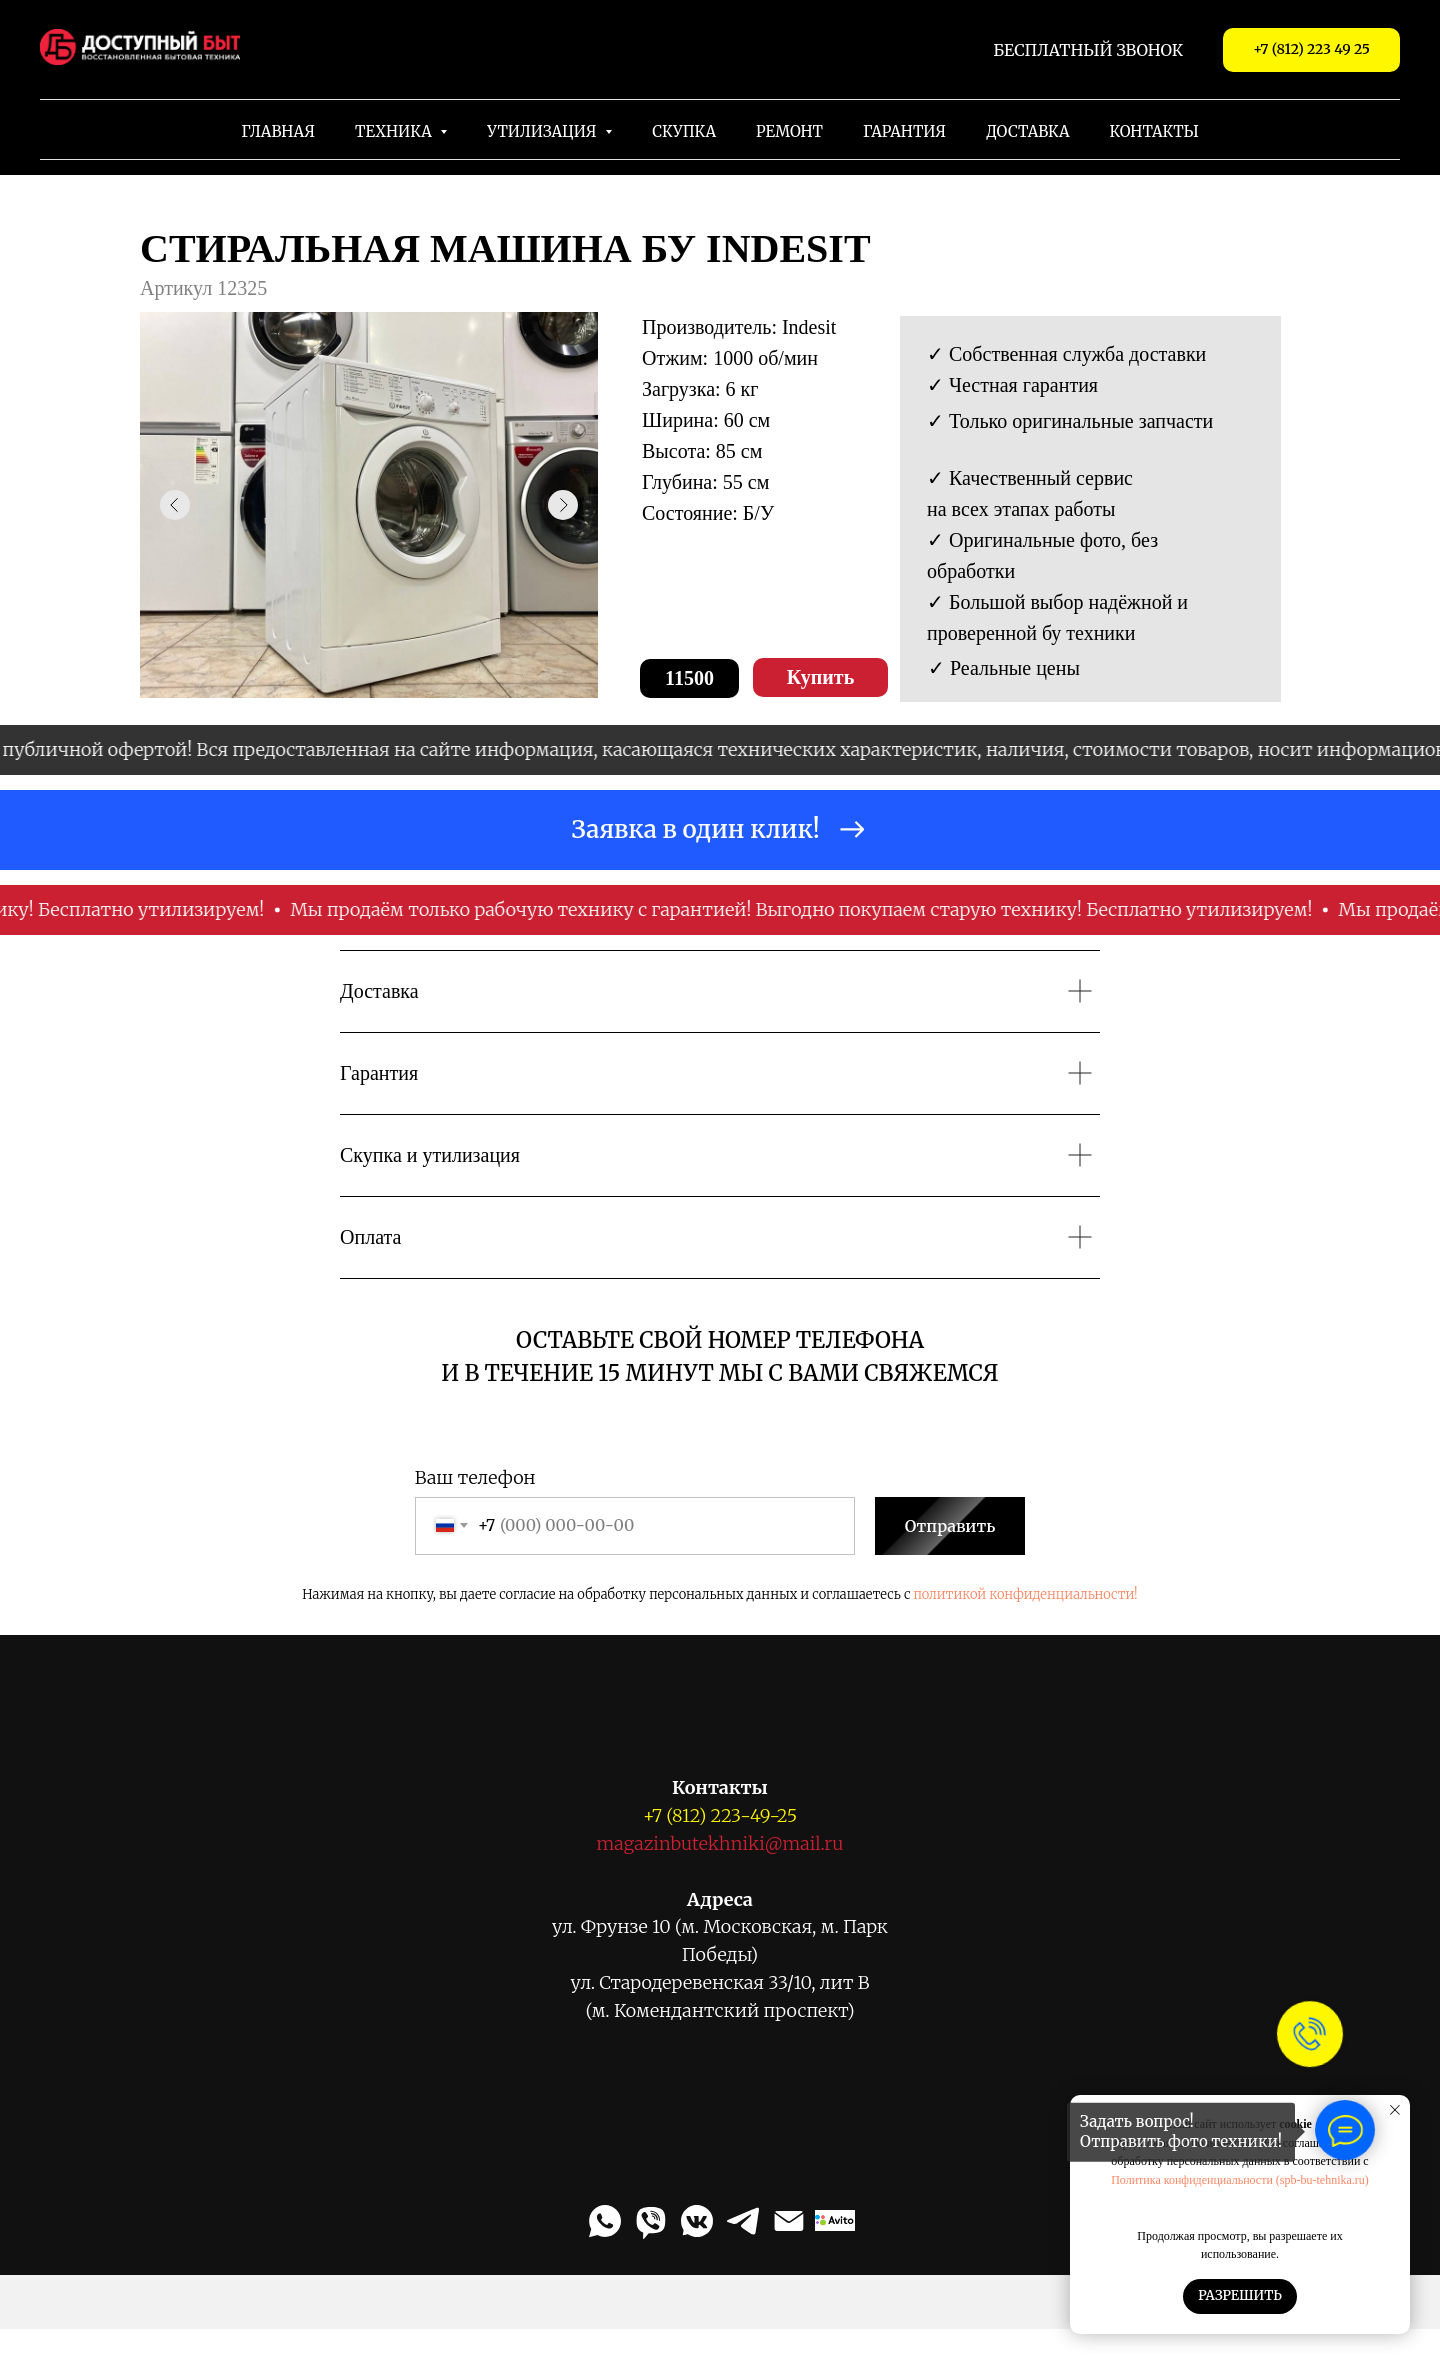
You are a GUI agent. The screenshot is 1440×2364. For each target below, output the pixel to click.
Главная (278, 131)
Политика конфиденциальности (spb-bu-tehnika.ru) (1240, 2180)
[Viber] (651, 2221)
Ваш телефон (475, 1477)
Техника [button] (395, 131)
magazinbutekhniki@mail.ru (720, 1843)
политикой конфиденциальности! (1026, 1594)
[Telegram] (743, 2221)
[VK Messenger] (697, 2221)
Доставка (1027, 131)
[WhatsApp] (605, 2221)
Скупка (684, 131)
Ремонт (789, 131)
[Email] (789, 2221)
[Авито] (835, 2221)
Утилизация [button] (543, 131)
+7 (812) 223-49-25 (720, 1815)
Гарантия (904, 131)
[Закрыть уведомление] (1395, 2110)
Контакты (1154, 131)
